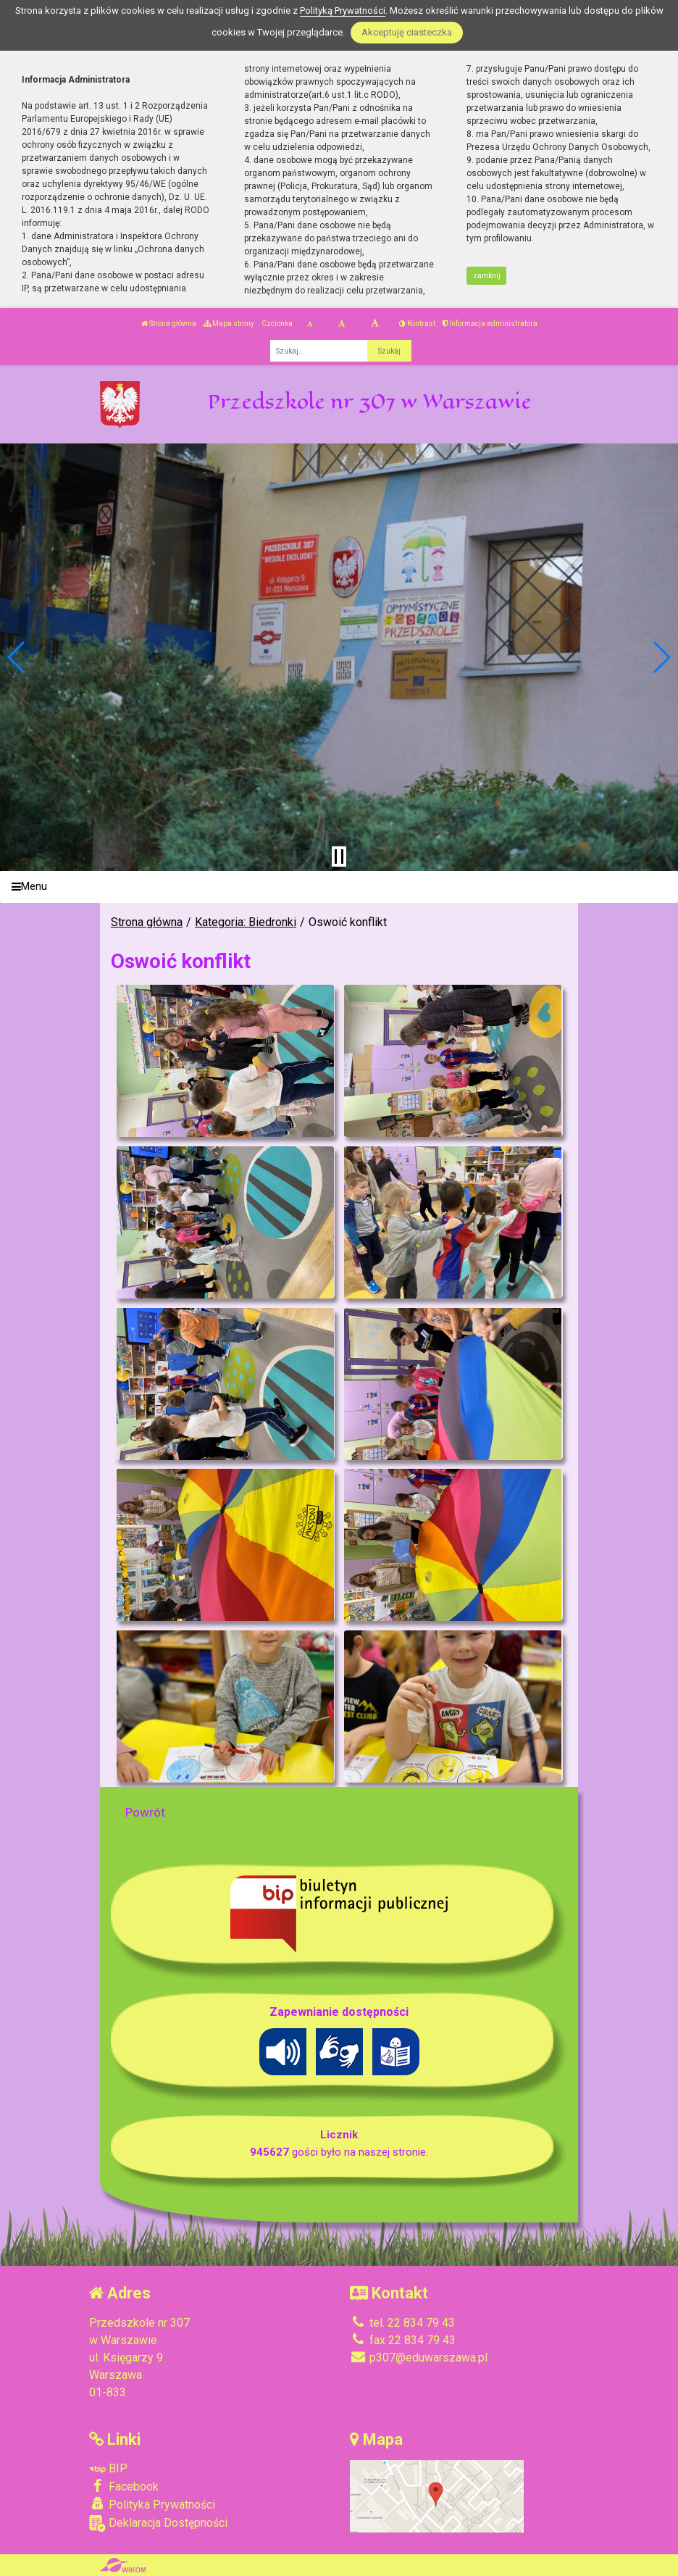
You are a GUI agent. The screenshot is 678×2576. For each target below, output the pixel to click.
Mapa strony (229, 324)
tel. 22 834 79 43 (402, 2323)
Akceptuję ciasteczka (406, 32)
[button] (17, 657)
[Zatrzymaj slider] (339, 856)
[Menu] (339, 887)
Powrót (145, 1812)
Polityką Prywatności (342, 10)
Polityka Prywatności (152, 2504)
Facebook (124, 2486)
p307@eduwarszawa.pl (418, 2357)
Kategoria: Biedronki (245, 922)
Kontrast (417, 324)
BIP (108, 2468)
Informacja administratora (490, 324)
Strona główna (168, 324)
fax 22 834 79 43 (403, 2340)
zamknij (487, 276)
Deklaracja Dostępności (158, 2523)
